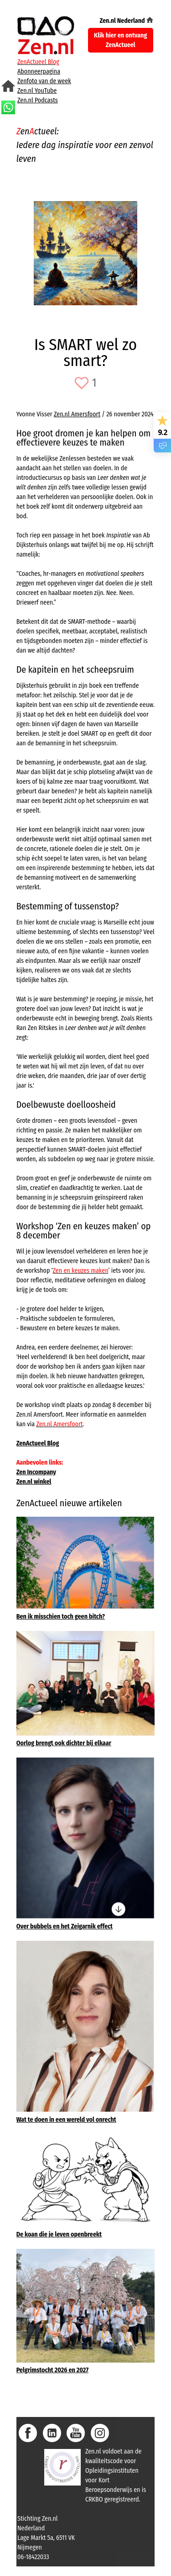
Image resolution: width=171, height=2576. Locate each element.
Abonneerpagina (38, 71)
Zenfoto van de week (44, 81)
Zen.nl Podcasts (37, 100)
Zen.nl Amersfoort (77, 414)
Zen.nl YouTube (37, 91)
